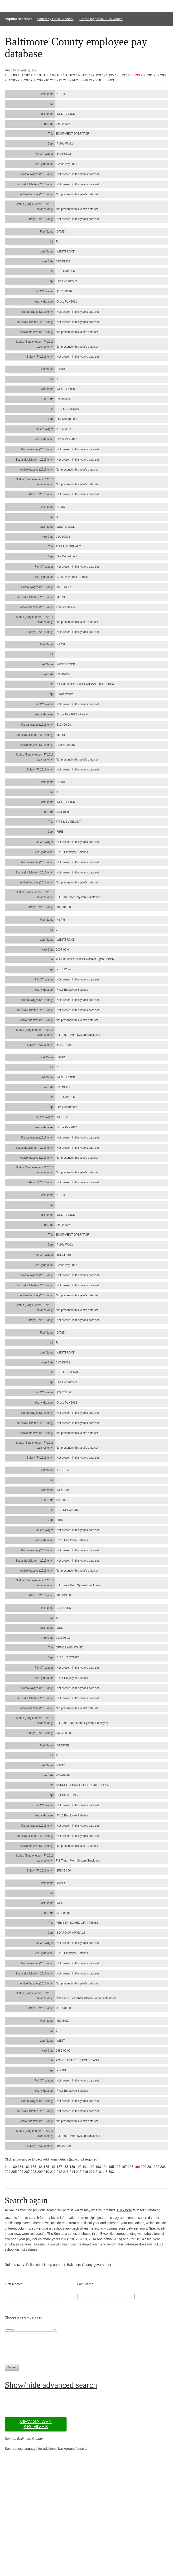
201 (150, 75)
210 (46, 80)
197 (124, 75)
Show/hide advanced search (51, 2385)
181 (20, 75)
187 (59, 75)
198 (130, 75)
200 (143, 75)
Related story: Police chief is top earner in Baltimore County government (58, 2265)
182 (27, 75)
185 (46, 75)
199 (137, 75)
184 (40, 75)
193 (98, 75)
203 (163, 75)
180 (14, 75)
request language (24, 2448)
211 (53, 80)
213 (65, 80)
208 (33, 80)
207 (27, 80)
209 (40, 80)
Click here (124, 2210)
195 (111, 75)
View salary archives (35, 2424)
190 (79, 75)
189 (72, 75)
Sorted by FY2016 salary (55, 19)
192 (91, 75)
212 (59, 80)
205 (14, 80)
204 (7, 80)
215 (79, 80)
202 (156, 75)
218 (98, 80)
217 (91, 80)
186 (53, 75)
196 (117, 75)
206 (20, 80)
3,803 (110, 80)
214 (72, 80)
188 (65, 75)
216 (85, 80)
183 (33, 75)
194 (104, 75)
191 (85, 75)
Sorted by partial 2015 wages (100, 19)
